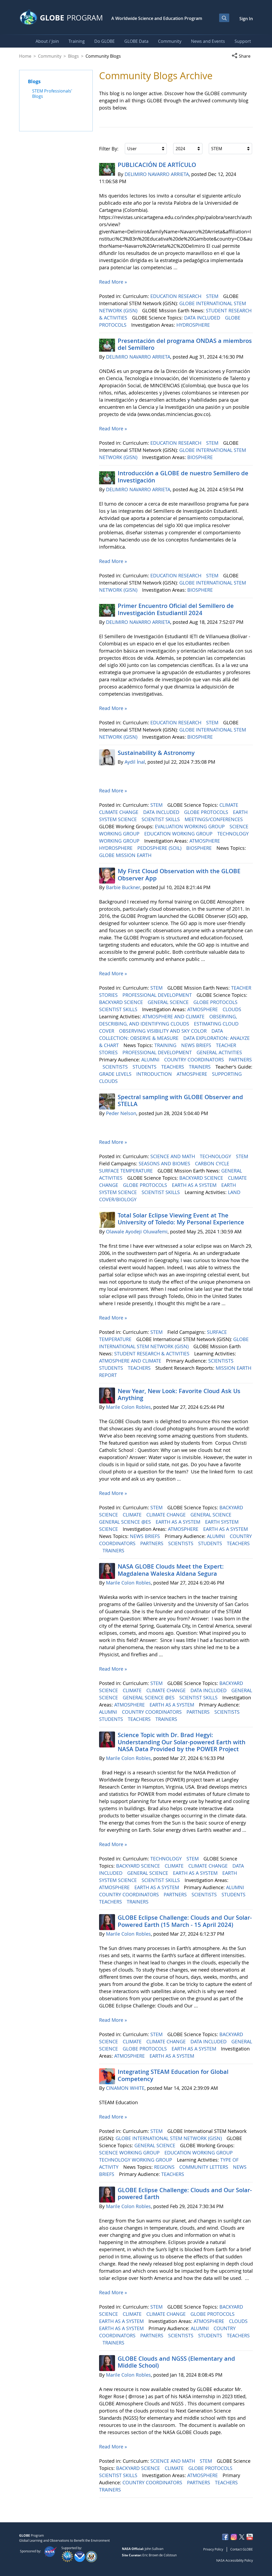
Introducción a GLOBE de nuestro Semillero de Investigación (183, 476)
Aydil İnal (135, 762)
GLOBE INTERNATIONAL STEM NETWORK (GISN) (169, 2138)
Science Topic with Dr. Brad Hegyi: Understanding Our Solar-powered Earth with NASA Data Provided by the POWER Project (181, 1742)
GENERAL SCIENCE (169, 1002)
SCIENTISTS (116, 1067)
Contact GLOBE (241, 2549)
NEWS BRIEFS (196, 1045)
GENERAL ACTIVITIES (220, 1052)
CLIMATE (229, 805)
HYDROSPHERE (193, 325)
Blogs (73, 56)
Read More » (113, 282)
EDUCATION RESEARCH (176, 296)
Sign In (246, 19)
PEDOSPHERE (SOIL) (160, 848)
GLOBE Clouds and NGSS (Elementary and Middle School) (176, 2362)
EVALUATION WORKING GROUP (190, 826)
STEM (213, 296)
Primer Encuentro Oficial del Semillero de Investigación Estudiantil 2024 (176, 609)
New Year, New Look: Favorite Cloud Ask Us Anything (179, 1394)
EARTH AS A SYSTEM (195, 1185)
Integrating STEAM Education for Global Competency (173, 2075)
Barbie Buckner (123, 887)
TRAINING (166, 1045)
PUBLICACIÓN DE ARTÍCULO (157, 165)
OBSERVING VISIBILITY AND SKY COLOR (163, 1031)
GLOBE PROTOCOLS (207, 812)
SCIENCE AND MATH (173, 1156)
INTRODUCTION (154, 1074)
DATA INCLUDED (203, 317)
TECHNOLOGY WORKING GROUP (136, 2160)
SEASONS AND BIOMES (165, 1163)
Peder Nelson (121, 1113)
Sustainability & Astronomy (156, 753)
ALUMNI (151, 1059)
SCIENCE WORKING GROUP (130, 2152)
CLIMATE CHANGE (119, 812)
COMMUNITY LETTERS (204, 2167)
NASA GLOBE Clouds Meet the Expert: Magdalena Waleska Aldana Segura (171, 1569)
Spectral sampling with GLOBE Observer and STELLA (180, 1100)
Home (25, 56)
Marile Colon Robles (128, 1407)
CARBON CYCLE (213, 1163)
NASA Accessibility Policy (234, 2560)
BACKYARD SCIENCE (121, 1002)
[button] (242, 56)
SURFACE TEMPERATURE (126, 1170)
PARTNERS (240, 1059)
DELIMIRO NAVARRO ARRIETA (157, 174)
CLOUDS (233, 1009)
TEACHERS (173, 1067)
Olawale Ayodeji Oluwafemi (137, 1231)
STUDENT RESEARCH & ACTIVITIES (152, 1353)
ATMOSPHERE (205, 841)
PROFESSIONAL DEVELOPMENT (157, 995)
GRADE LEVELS (116, 1074)
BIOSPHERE (200, 457)
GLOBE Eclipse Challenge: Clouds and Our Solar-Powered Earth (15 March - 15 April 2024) (185, 1921)
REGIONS (165, 2167)
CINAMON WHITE (125, 2088)
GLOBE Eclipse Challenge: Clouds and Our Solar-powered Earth (185, 2193)
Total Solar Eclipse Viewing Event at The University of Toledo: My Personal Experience (181, 1218)
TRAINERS (200, 1067)
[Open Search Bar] (224, 18)
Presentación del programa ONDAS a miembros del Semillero (185, 344)
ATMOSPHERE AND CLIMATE (174, 1016)
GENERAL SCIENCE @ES (125, 1522)
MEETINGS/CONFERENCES (214, 819)
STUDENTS (145, 1067)
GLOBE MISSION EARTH (126, 855)
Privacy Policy (213, 2549)
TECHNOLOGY (216, 1156)
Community (49, 56)
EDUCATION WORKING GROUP (179, 833)
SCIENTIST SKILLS (161, 819)
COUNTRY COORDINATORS (194, 1059)
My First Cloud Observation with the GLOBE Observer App (179, 874)
